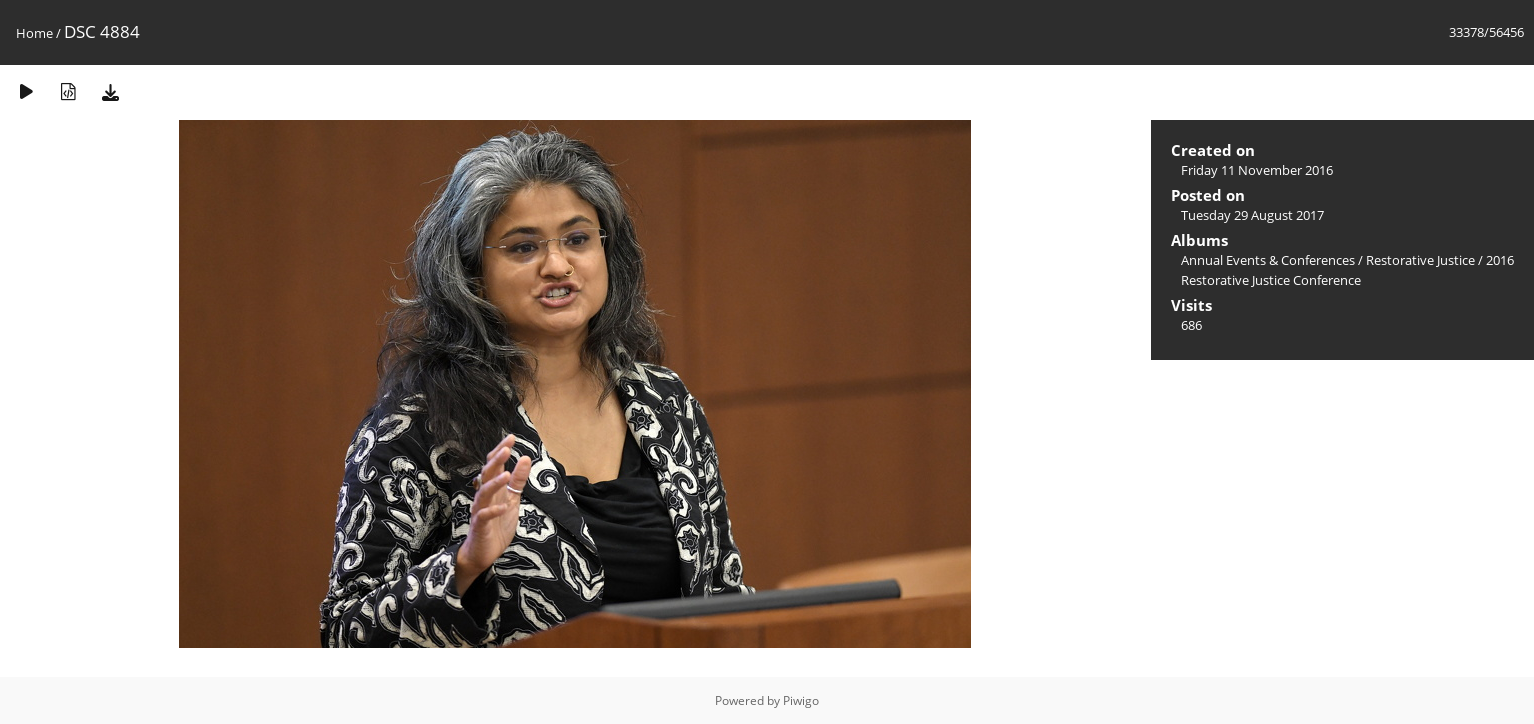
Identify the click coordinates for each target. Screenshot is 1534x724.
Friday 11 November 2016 (1257, 170)
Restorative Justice (1420, 260)
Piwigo (801, 700)
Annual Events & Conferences (1268, 260)
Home (34, 33)
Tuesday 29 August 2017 (1252, 215)
